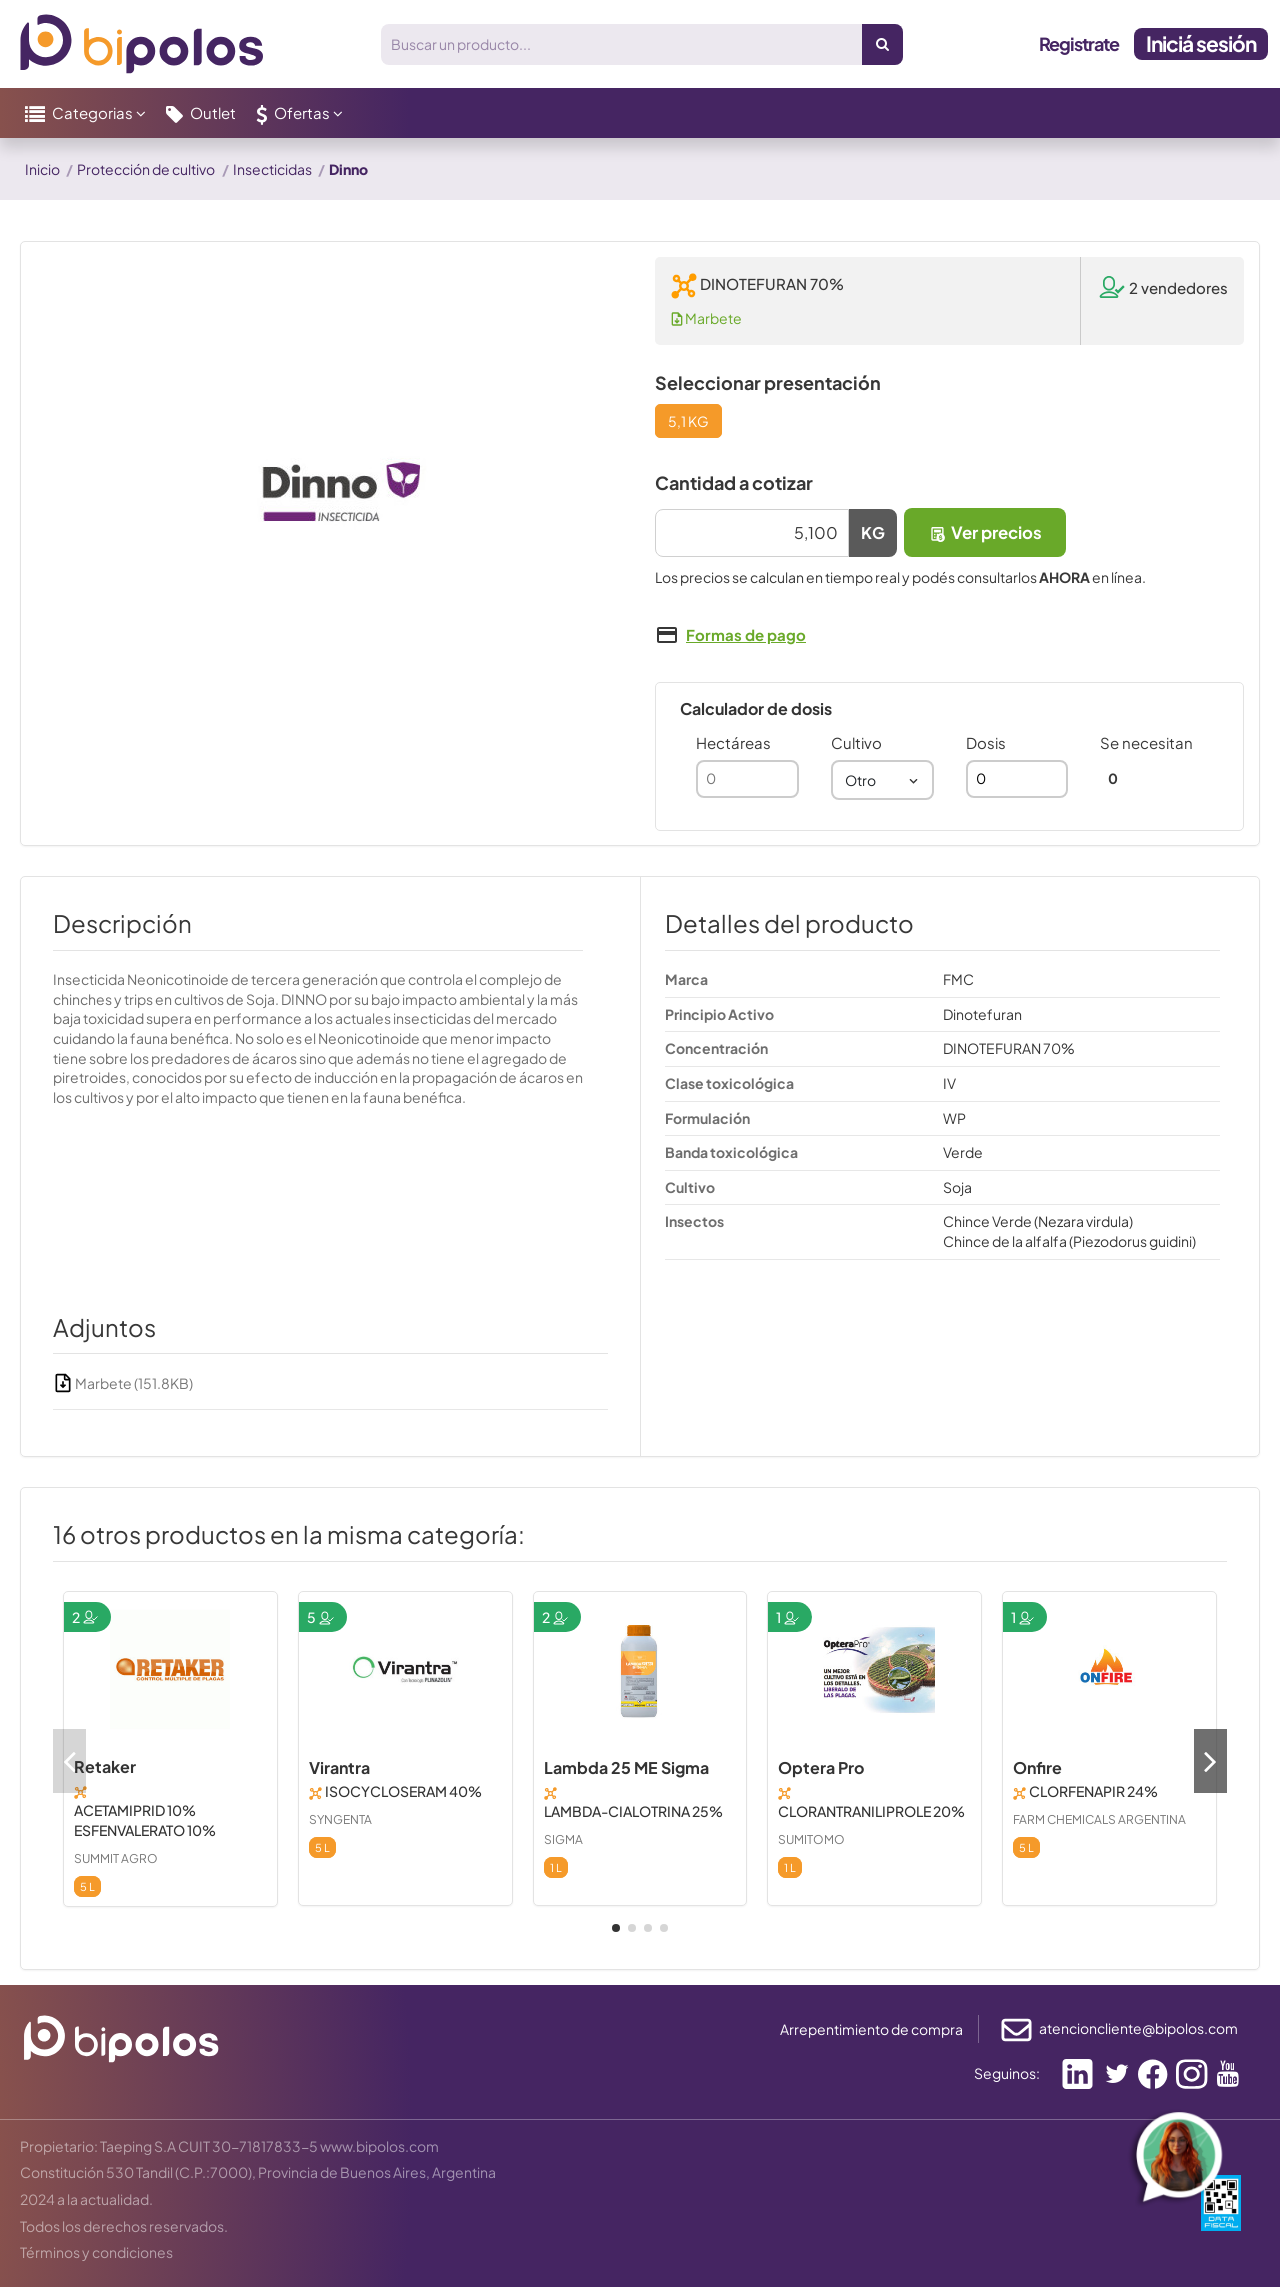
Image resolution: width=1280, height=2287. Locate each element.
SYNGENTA (340, 1819)
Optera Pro (821, 1767)
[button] (85, 113)
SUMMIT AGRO (116, 1858)
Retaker (105, 1766)
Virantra (339, 1767)
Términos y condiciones (96, 2252)
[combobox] (882, 780)
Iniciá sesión (1201, 43)
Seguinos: (1007, 2073)
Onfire (1037, 1767)
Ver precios (985, 532)
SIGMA (563, 1839)
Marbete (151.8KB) (123, 1383)
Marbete (706, 318)
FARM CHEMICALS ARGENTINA (1099, 1819)
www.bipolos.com (379, 2146)
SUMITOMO (811, 1839)
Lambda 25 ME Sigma (626, 1767)
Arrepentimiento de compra (871, 2029)
